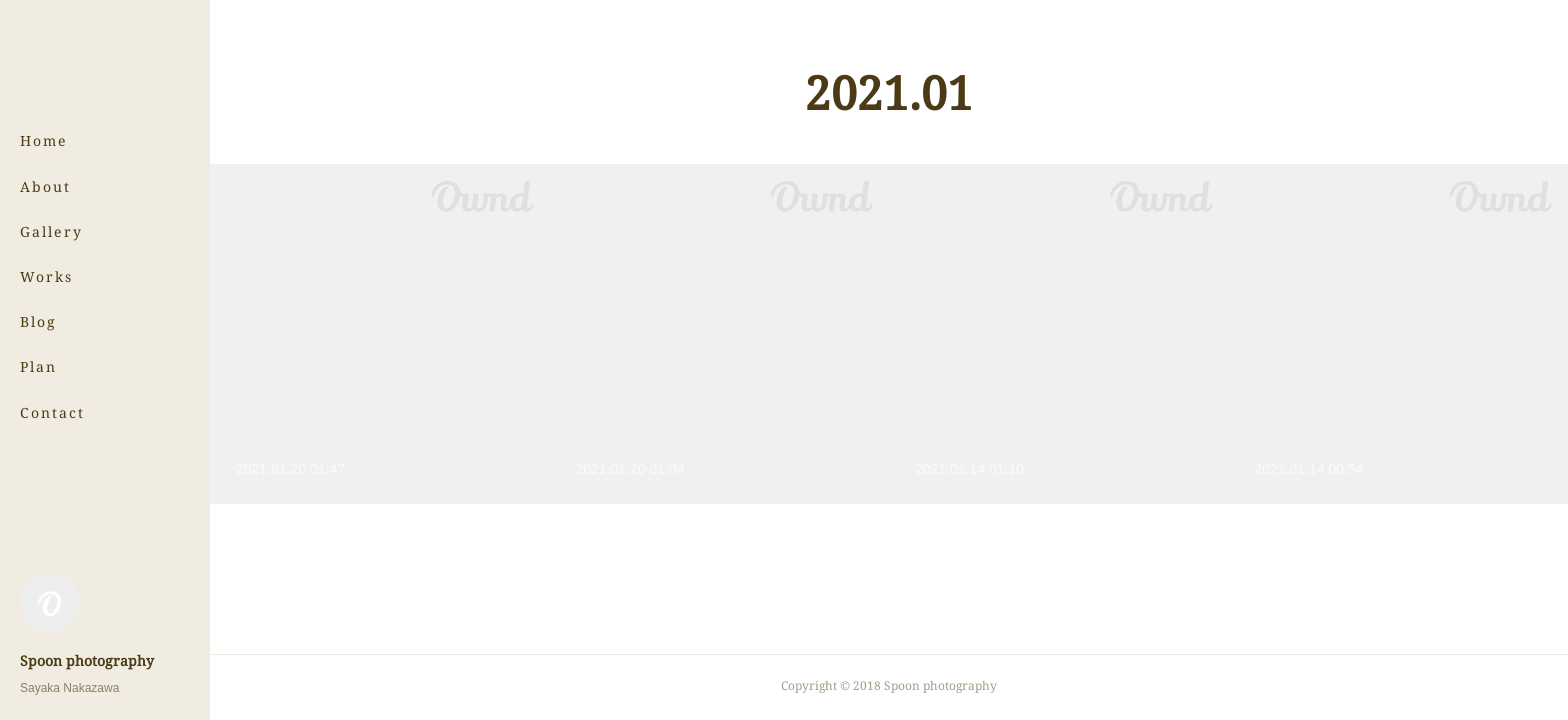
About (45, 186)
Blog (38, 321)
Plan (38, 366)
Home (44, 140)
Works (46, 276)
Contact (52, 412)
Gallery (51, 231)
